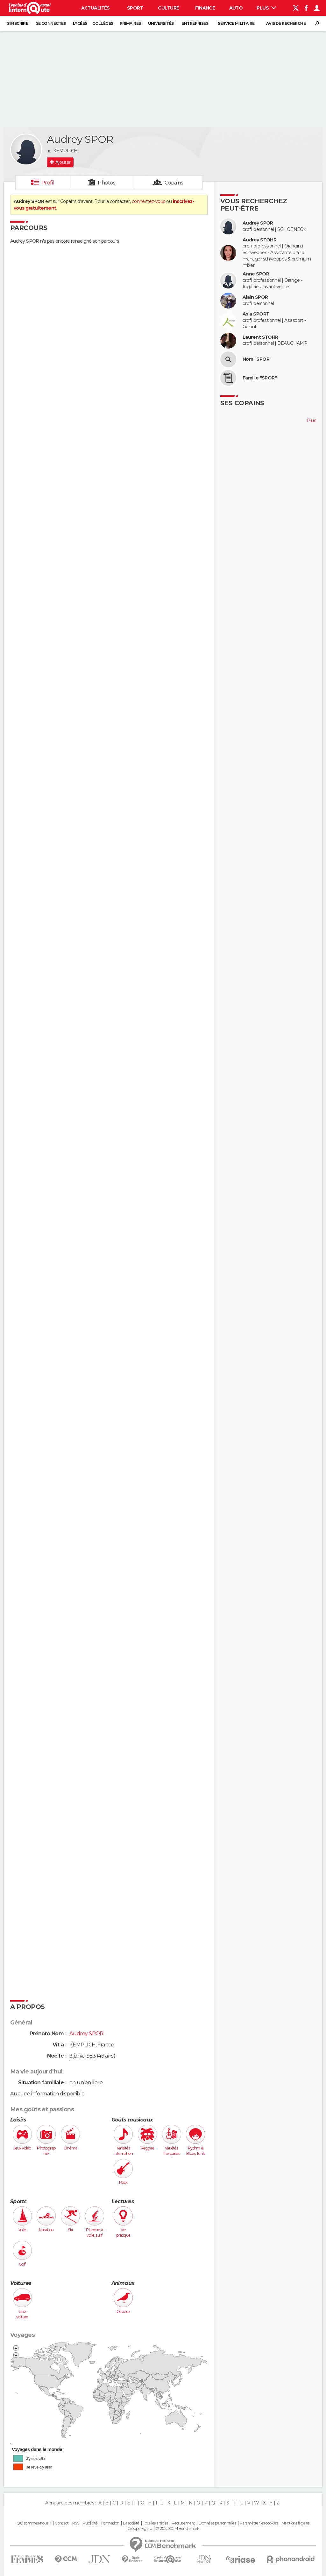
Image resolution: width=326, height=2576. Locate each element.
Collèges (102, 23)
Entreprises (194, 23)
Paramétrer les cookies (259, 2523)
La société (131, 2523)
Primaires (130, 23)
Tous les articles (155, 2523)
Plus (266, 8)
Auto (236, 8)
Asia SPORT (256, 314)
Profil (47, 183)
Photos (106, 183)
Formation (110, 2523)
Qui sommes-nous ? (34, 2523)
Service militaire (236, 23)
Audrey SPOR (258, 223)
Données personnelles (217, 2523)
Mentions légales (295, 2523)
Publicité (89, 2523)
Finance (205, 8)
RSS (75, 2523)
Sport (135, 8)
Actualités (95, 8)
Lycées (80, 23)
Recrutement (183, 2523)
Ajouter (62, 162)
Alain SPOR (255, 297)
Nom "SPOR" (257, 359)
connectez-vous (148, 201)
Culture (168, 8)
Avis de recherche (286, 23)
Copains (174, 183)
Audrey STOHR (259, 240)
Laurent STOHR (260, 337)
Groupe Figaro (139, 2528)
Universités (161, 23)
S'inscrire (17, 23)
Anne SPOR (256, 274)
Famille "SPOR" (260, 378)
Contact (61, 2523)
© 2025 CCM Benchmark (177, 2528)
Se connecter (51, 23)
